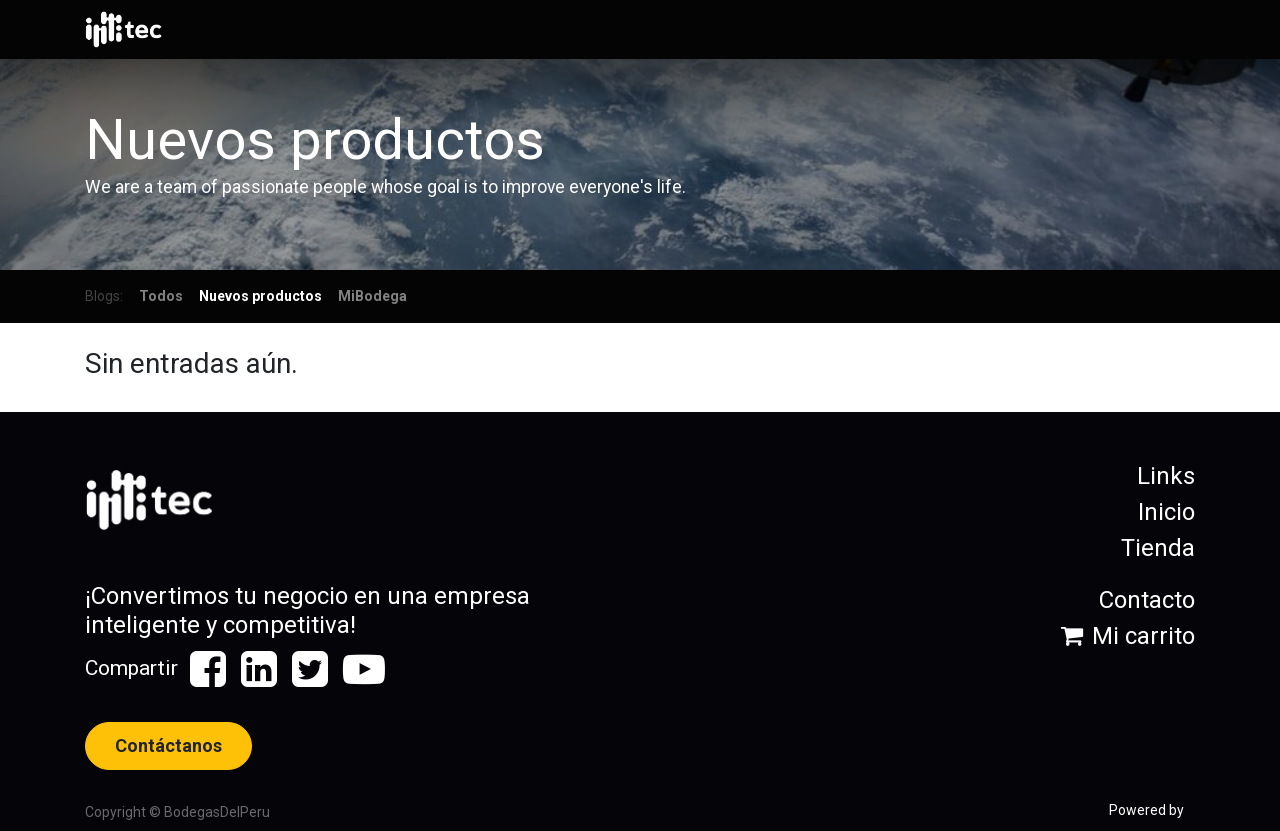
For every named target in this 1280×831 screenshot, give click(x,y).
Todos (161, 296)
